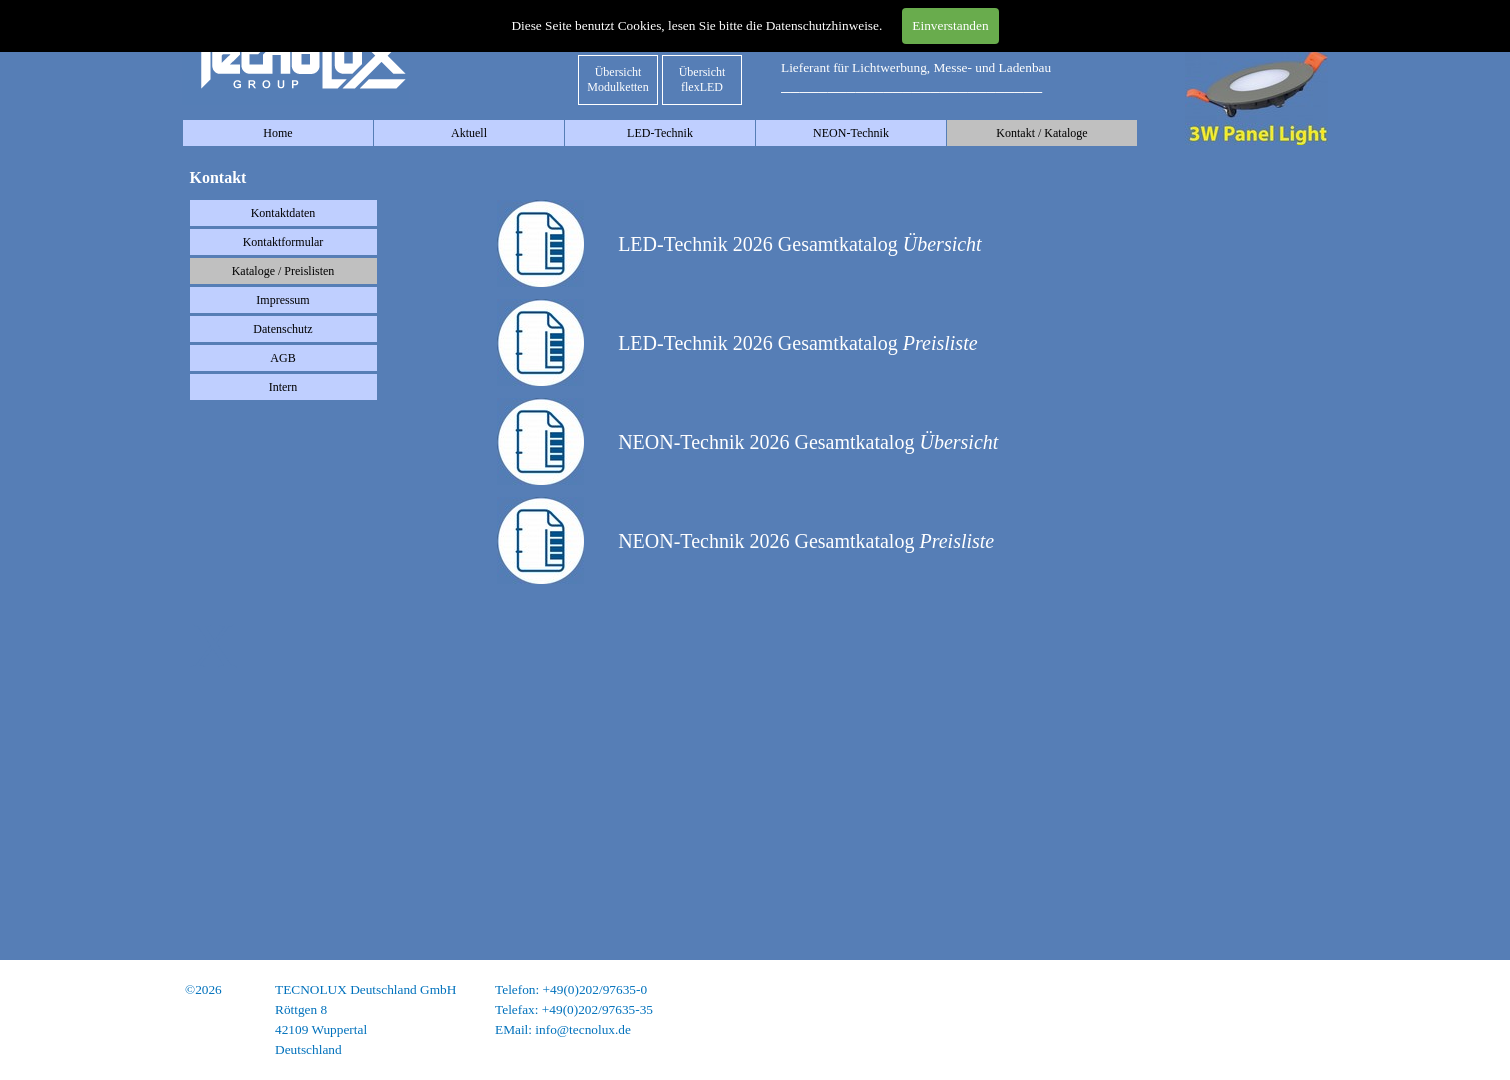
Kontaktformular (283, 242)
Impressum (282, 300)
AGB (282, 358)
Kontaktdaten (283, 213)
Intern (283, 387)
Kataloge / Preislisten (283, 271)
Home (277, 133)
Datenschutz (282, 329)
